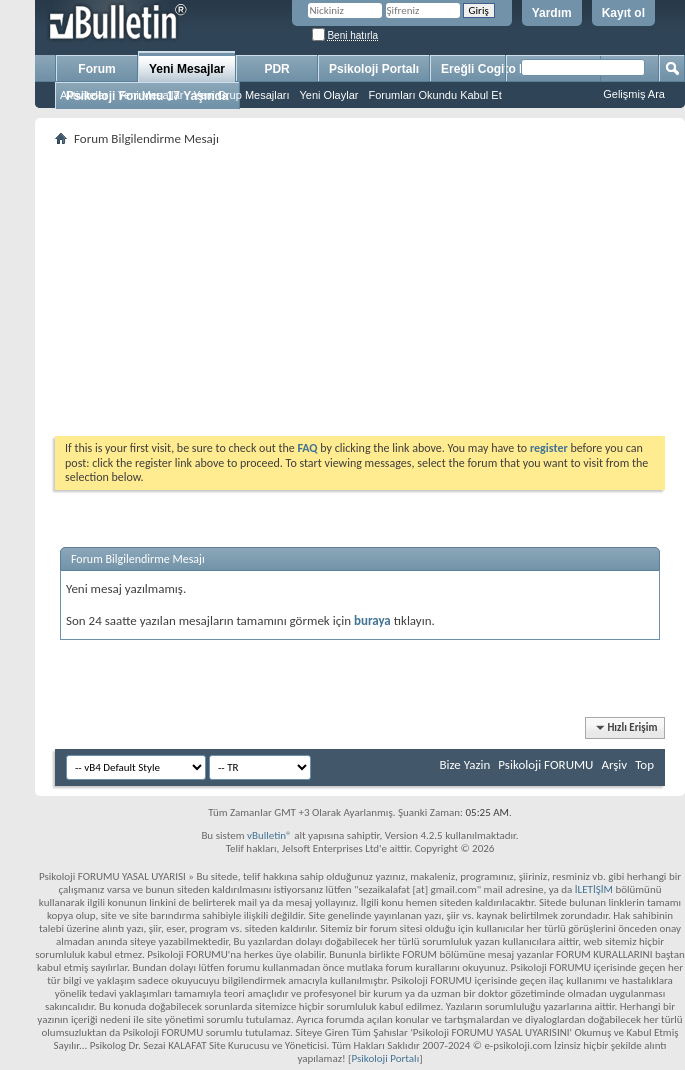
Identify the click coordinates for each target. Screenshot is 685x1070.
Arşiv (614, 764)
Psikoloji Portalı (374, 69)
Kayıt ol (623, 13)
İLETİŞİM (594, 889)
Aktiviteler (84, 95)
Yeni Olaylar (329, 95)
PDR (276, 69)
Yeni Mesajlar (187, 69)
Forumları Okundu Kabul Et (434, 95)
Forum (96, 69)
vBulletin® (269, 835)
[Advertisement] (360, 291)
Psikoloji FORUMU (545, 764)
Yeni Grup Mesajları (241, 95)
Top (644, 764)
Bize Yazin (464, 764)
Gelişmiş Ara (634, 94)
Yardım (552, 13)
